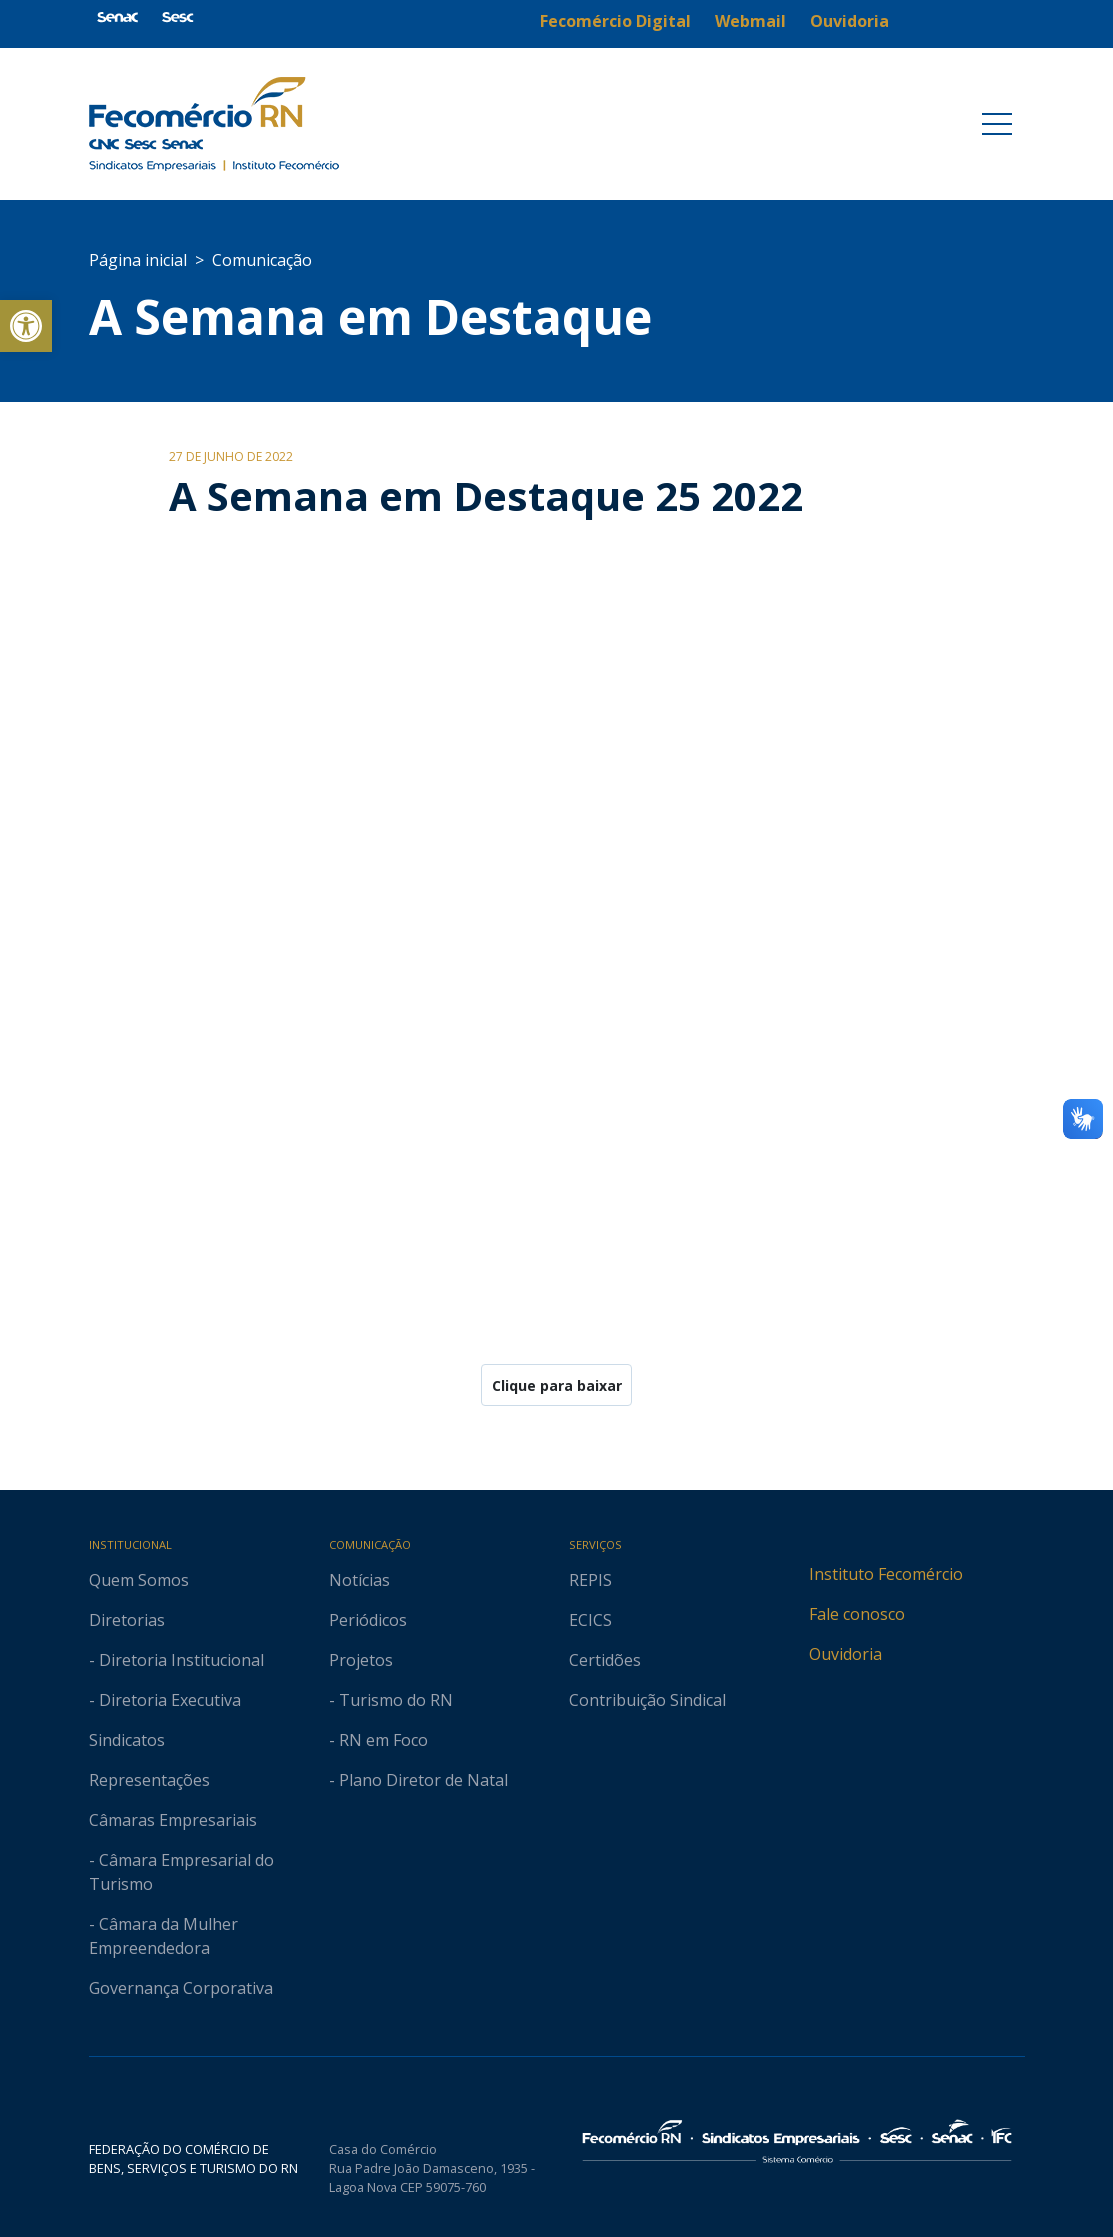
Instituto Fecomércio (886, 1574)
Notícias (359, 1580)
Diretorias (127, 1620)
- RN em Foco (378, 1740)
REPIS (590, 1580)
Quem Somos (139, 1580)
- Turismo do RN (391, 1700)
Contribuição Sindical (647, 1700)
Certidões (605, 1660)
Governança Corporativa (181, 1988)
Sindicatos (127, 1740)
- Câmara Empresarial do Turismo (181, 1872)
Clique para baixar (557, 1385)
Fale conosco (857, 1614)
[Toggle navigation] (997, 124)
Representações (149, 1780)
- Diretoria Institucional (176, 1660)
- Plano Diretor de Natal (418, 1780)
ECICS (590, 1620)
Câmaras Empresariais (173, 1820)
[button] (26, 326)
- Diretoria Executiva (165, 1700)
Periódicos (368, 1620)
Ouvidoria (845, 1654)
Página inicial (138, 260)
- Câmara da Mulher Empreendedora (163, 1936)
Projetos (361, 1660)
